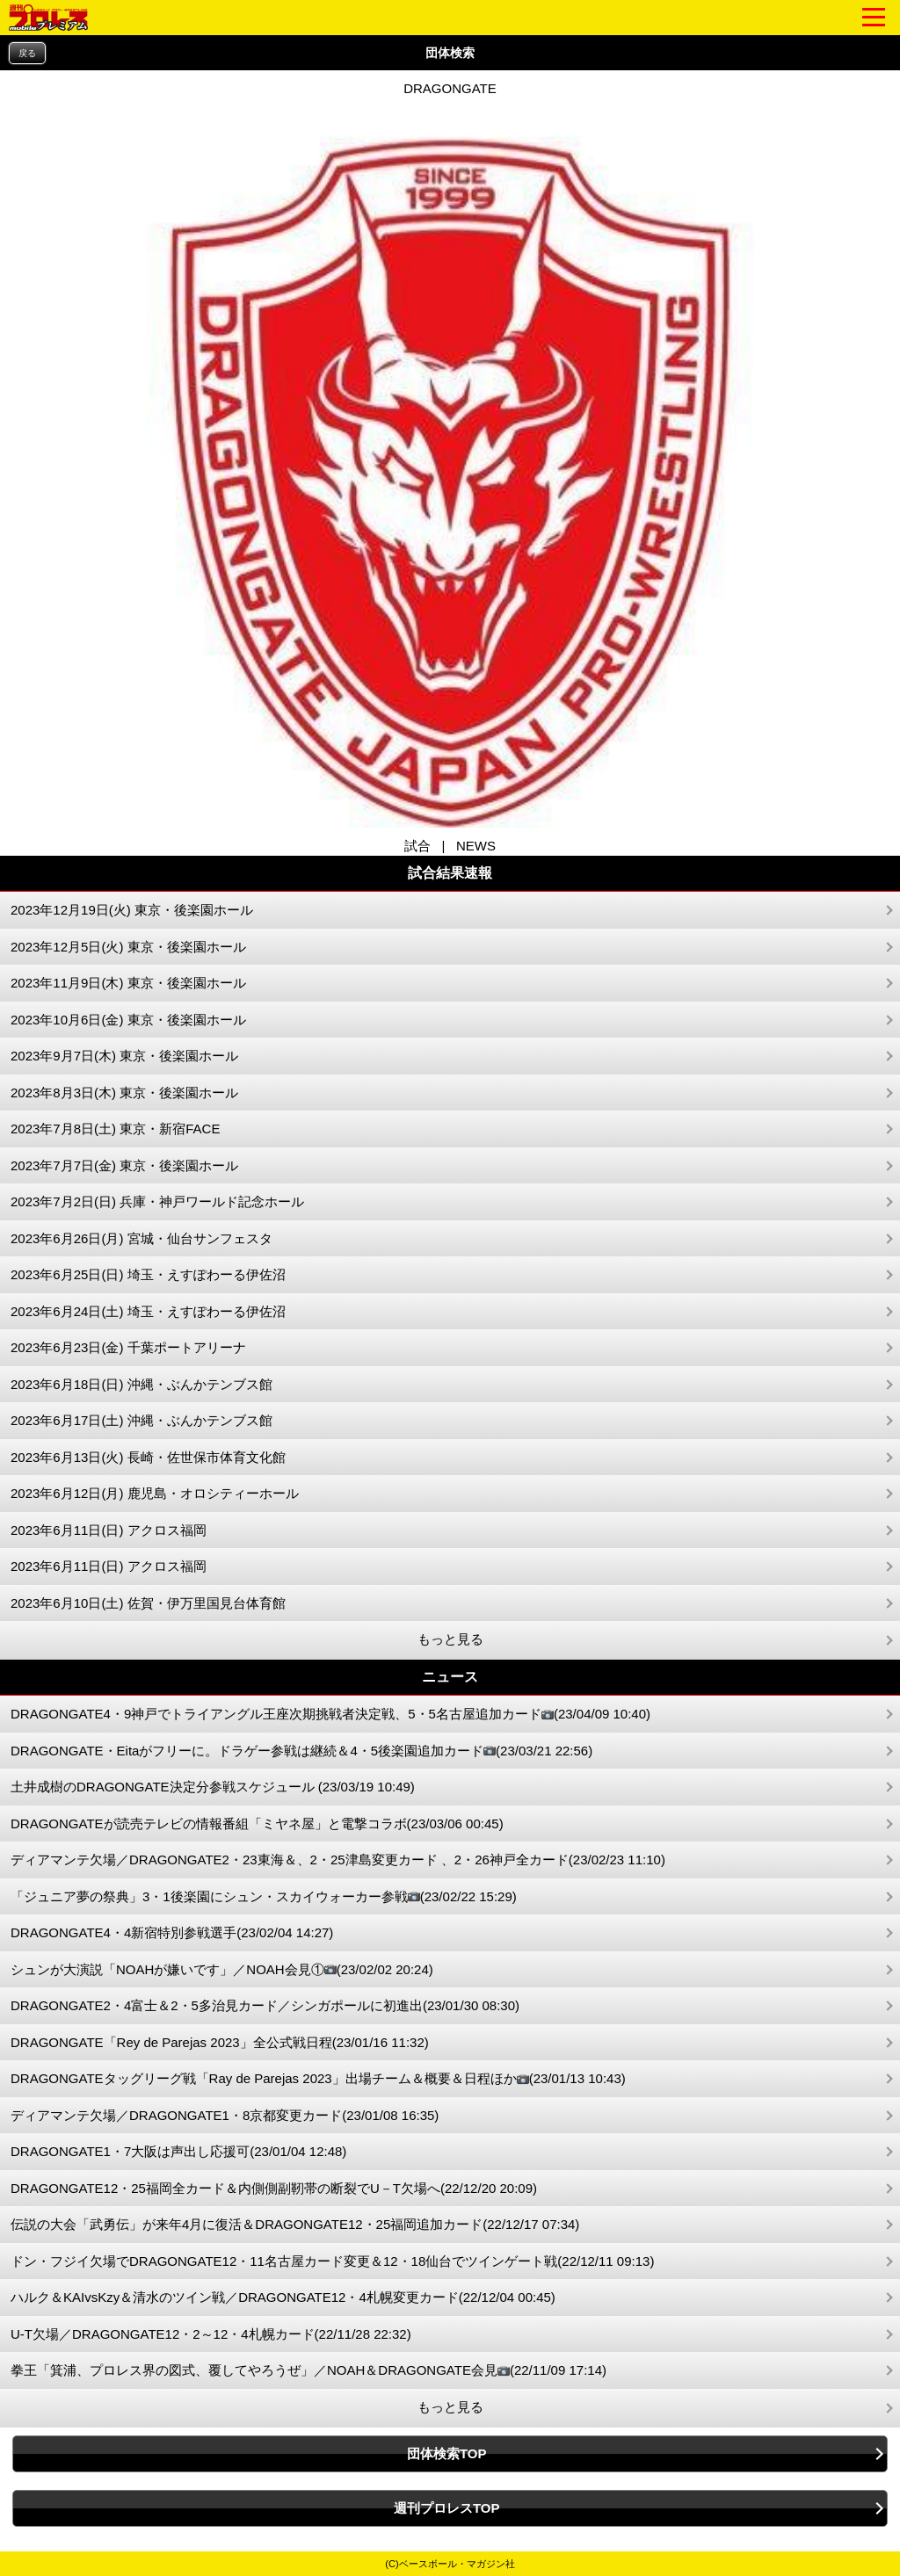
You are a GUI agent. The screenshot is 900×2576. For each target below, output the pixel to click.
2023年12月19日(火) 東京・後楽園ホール (132, 909)
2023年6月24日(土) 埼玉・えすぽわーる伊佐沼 (148, 1311)
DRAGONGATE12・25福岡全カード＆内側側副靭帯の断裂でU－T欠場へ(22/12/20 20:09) (274, 2188)
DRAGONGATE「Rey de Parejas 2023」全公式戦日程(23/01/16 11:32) (220, 2042)
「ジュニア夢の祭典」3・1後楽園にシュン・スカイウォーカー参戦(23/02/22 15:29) (264, 1897)
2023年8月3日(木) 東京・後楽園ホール (124, 1092)
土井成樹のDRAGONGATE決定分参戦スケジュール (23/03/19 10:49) (213, 1786)
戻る (27, 53)
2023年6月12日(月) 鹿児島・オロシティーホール (155, 1493)
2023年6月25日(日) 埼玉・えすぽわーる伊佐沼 (148, 1274)
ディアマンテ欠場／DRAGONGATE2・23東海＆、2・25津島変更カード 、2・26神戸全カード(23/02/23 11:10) (338, 1859)
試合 (417, 845)
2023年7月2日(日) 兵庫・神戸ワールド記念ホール (157, 1201)
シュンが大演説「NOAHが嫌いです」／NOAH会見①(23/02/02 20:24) (222, 1970)
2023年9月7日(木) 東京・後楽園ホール (124, 1055)
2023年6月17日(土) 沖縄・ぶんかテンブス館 (141, 1420)
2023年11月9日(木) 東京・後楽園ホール (128, 982)
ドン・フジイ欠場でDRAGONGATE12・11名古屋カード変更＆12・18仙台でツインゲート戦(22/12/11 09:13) (332, 2261)
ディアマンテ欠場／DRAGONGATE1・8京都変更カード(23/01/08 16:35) (225, 2115)
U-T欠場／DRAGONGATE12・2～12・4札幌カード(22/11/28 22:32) (211, 2333)
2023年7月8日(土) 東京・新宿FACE (115, 1128)
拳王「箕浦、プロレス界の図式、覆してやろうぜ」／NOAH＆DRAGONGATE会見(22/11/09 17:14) (308, 2371)
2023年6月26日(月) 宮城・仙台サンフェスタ (141, 1238)
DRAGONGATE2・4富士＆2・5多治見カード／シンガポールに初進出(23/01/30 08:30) (265, 2005)
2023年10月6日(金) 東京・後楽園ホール (128, 1019)
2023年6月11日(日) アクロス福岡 (109, 1530)
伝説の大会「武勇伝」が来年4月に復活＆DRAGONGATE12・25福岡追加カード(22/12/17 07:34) (295, 2224)
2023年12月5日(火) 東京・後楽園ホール (128, 946)
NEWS (476, 845)
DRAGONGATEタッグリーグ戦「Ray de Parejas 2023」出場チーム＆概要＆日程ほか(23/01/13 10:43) (318, 2079)
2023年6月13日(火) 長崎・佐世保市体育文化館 (148, 1457)
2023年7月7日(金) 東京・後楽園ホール (124, 1165)
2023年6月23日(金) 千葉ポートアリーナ (128, 1347)
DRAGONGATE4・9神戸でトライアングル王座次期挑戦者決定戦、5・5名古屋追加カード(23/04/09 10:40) (330, 1714)
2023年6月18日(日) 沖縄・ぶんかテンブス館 (141, 1384)
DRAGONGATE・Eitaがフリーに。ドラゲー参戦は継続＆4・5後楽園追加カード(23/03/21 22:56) (301, 1751)
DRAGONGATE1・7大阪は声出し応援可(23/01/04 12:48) (178, 2151)
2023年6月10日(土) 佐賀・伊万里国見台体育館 (148, 1603)
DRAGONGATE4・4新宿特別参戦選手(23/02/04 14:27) (172, 1932)
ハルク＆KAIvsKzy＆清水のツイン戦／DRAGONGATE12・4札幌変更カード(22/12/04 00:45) (283, 2297)
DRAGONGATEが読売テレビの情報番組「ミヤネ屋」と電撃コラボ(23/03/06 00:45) (257, 1823)
